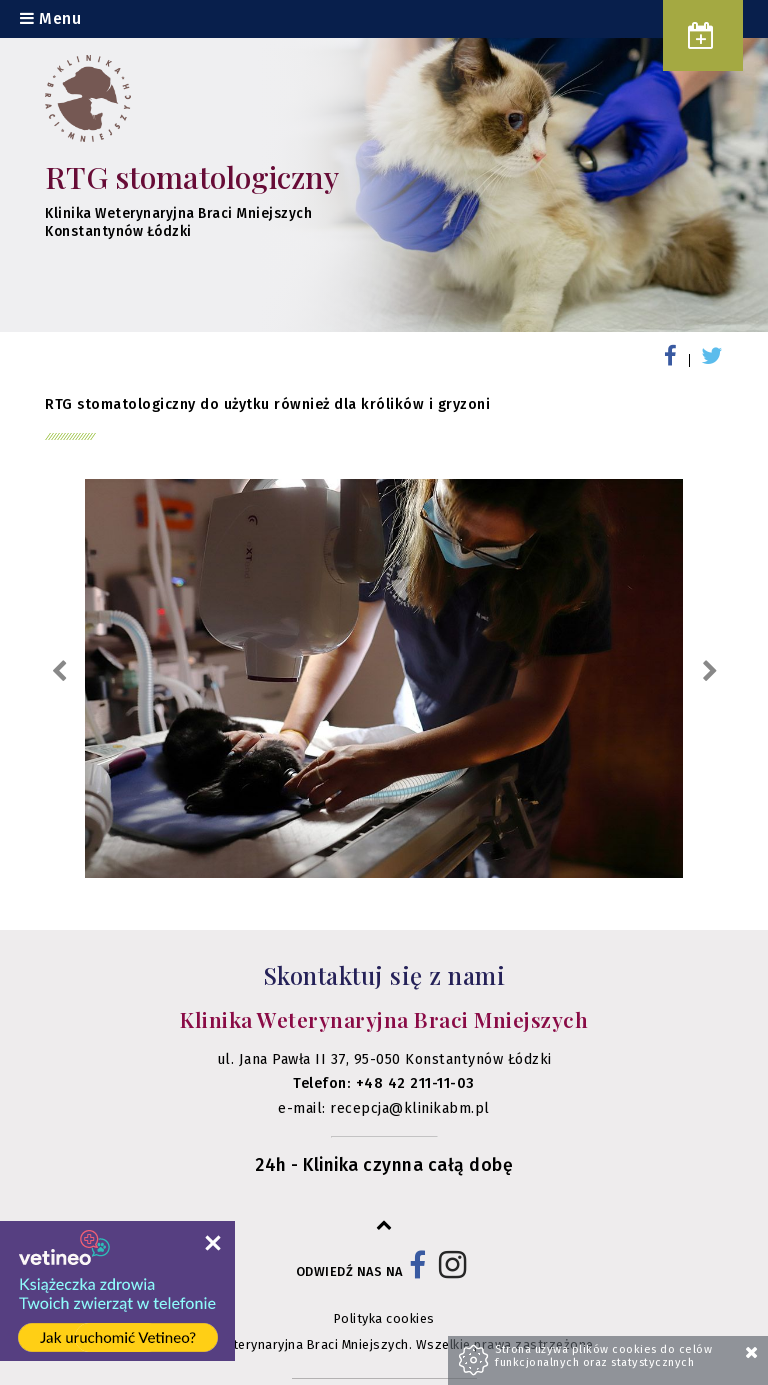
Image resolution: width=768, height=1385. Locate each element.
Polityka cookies (384, 1318)
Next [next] (709, 671)
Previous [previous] (58, 671)
